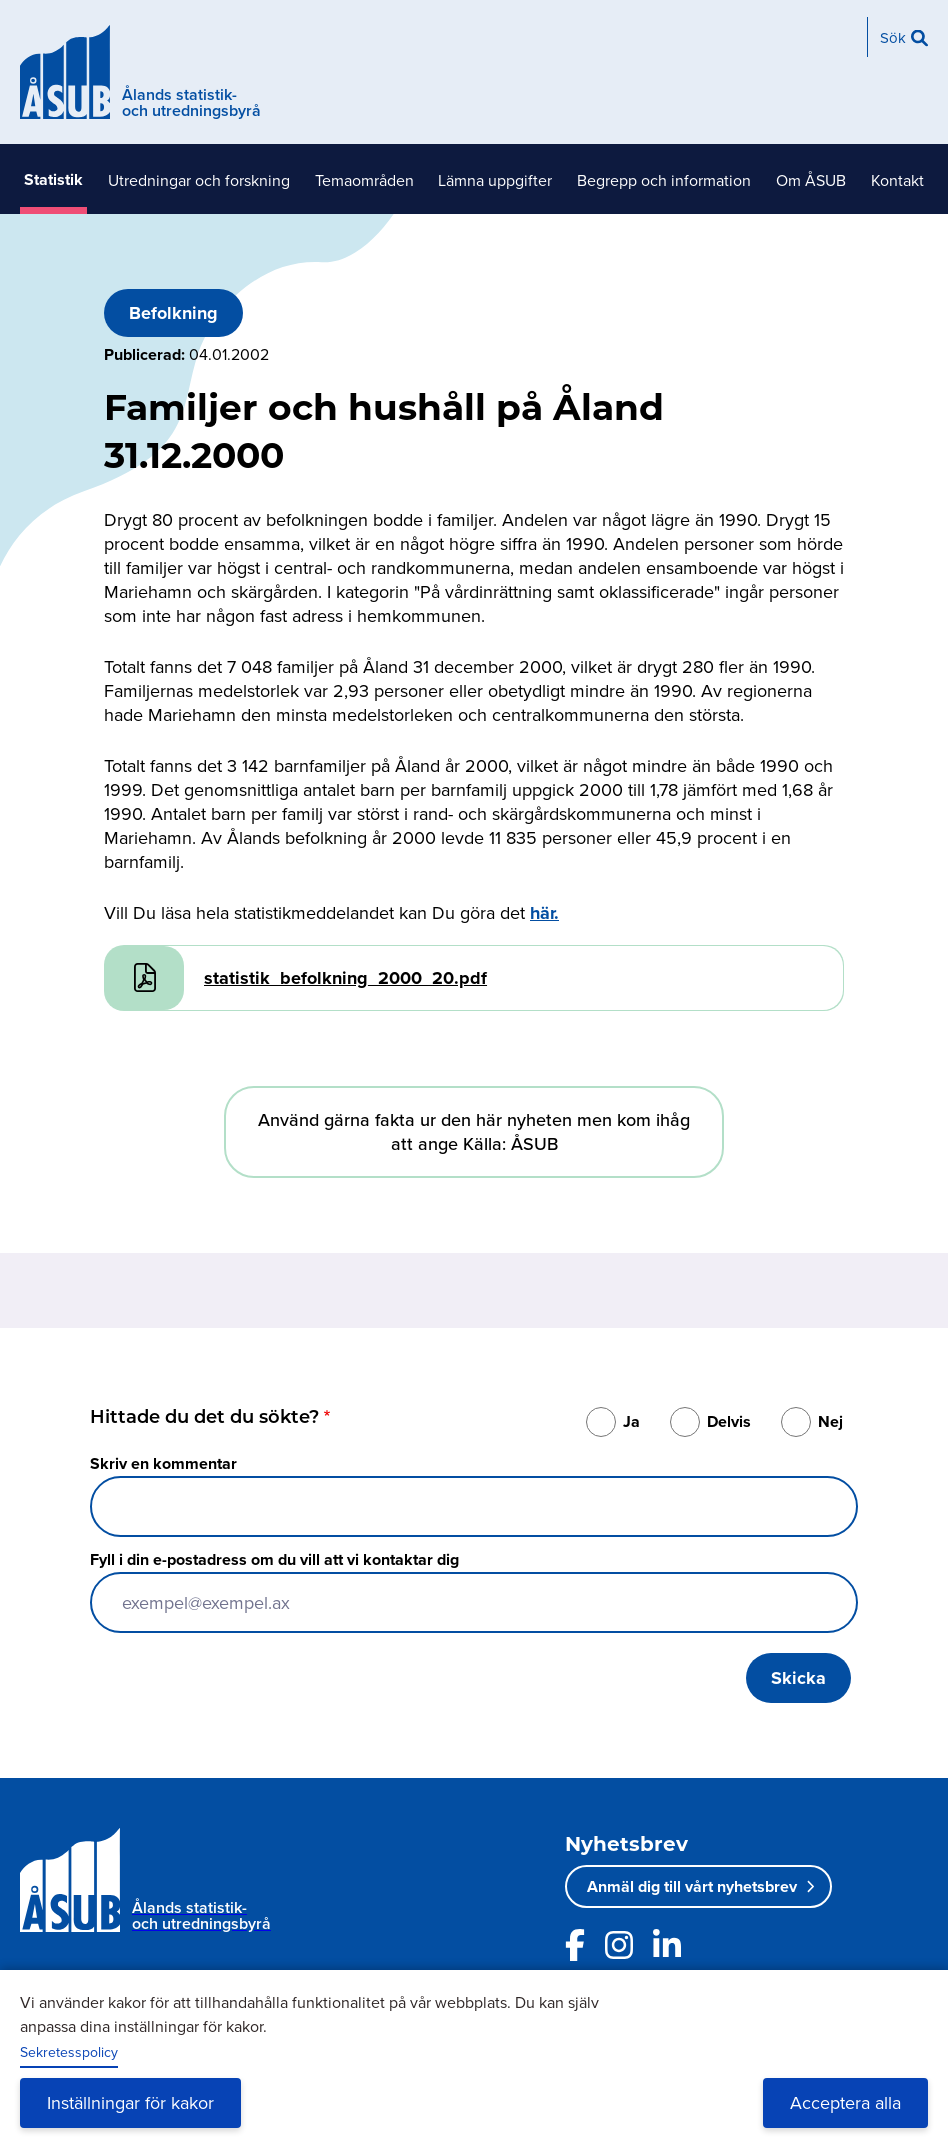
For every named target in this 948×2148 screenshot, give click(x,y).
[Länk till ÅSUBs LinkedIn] (667, 1945)
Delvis (729, 1421)
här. (544, 913)
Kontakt (897, 180)
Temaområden (364, 180)
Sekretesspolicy (69, 2052)
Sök (893, 37)
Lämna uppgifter (495, 180)
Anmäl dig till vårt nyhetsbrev (692, 1886)
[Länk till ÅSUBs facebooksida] (575, 1945)
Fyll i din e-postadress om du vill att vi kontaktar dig (274, 1559)
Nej (830, 1421)
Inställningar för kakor (130, 2102)
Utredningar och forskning (199, 180)
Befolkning (173, 313)
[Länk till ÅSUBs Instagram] (619, 1945)
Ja (631, 1421)
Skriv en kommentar (163, 1463)
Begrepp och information (664, 180)
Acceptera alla (845, 2102)
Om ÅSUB (811, 180)
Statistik (53, 179)
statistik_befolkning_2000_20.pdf (345, 978)
